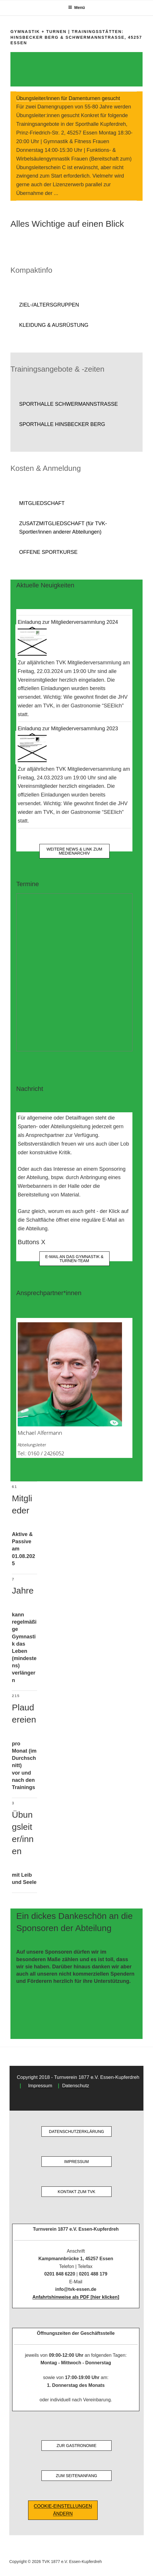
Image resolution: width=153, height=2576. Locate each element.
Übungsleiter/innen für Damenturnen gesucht (68, 98)
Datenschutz (75, 2085)
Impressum (40, 2085)
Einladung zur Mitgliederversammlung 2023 (68, 728)
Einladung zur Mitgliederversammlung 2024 (68, 622)
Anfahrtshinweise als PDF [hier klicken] (75, 2297)
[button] (76, 305)
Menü (76, 7)
